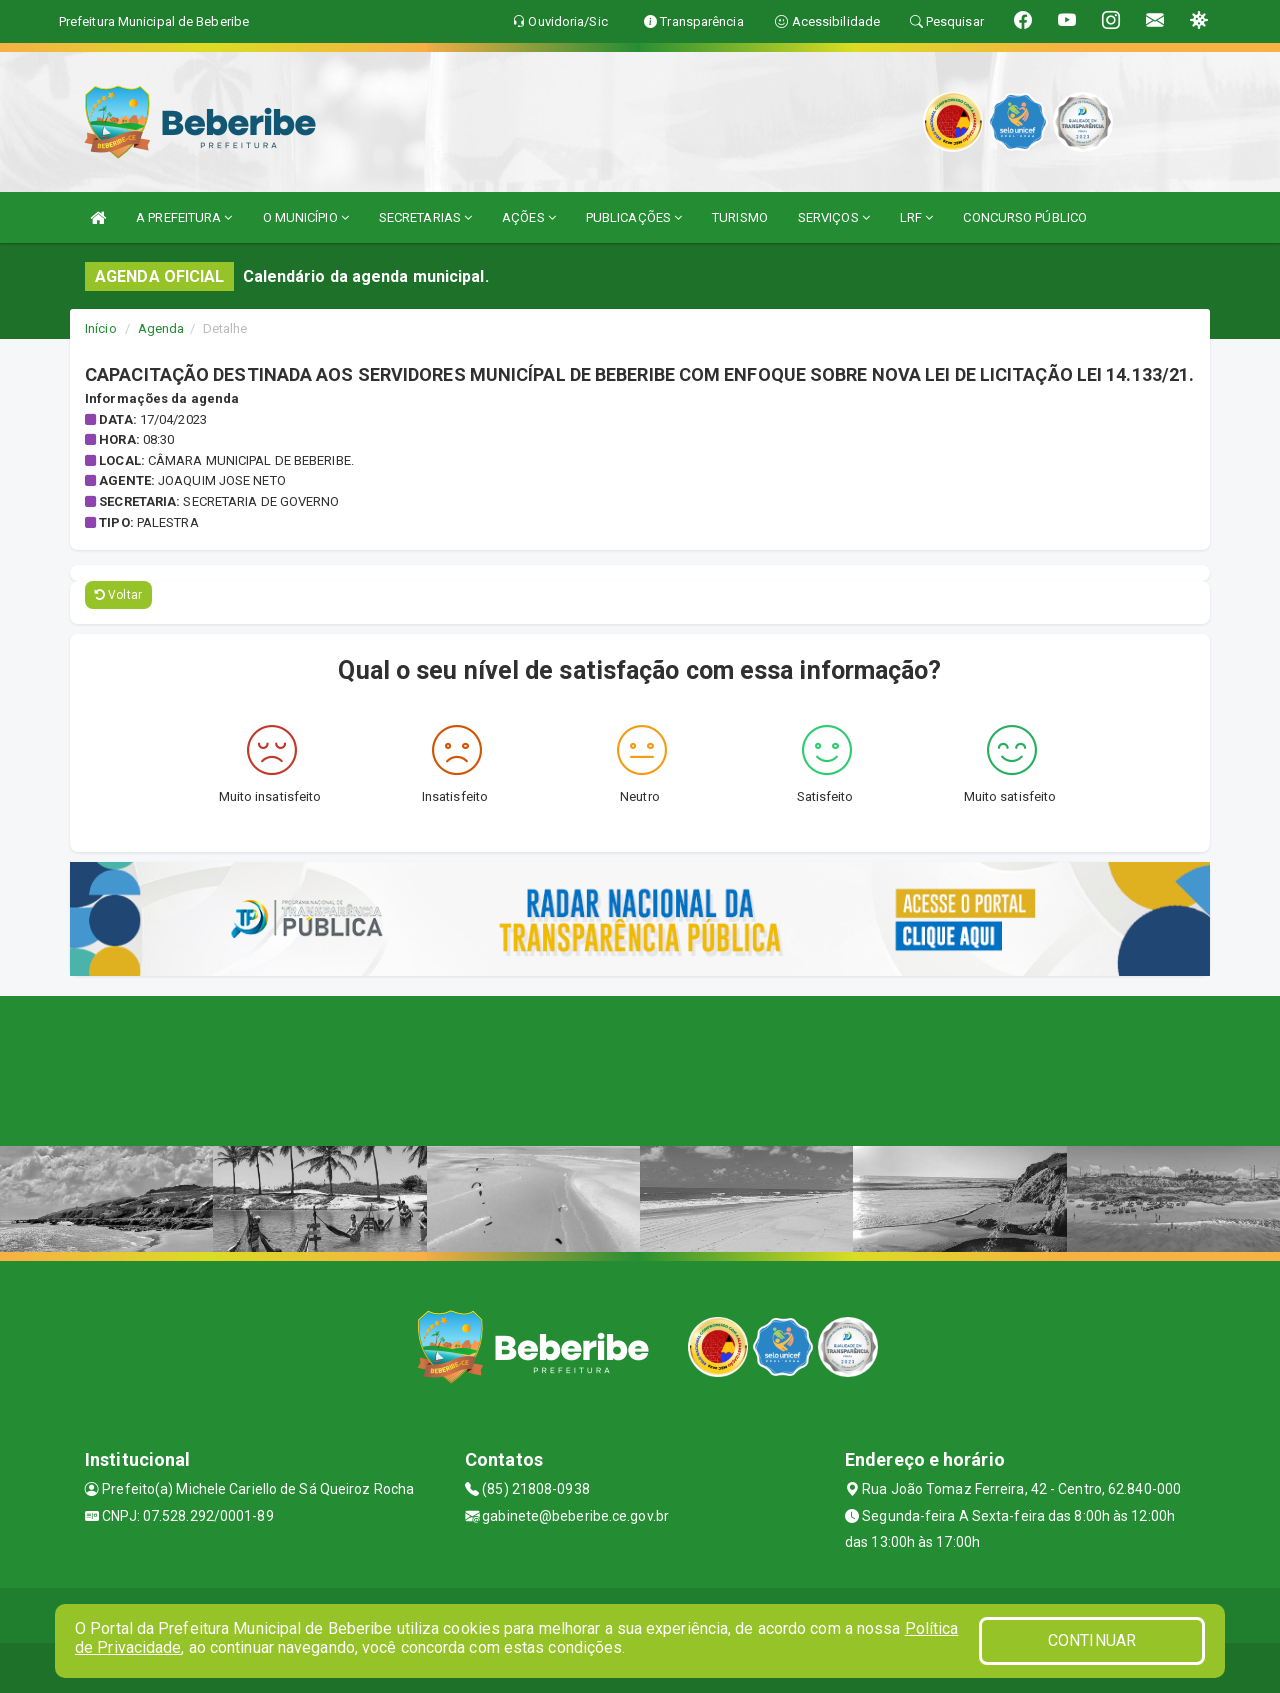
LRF (917, 217)
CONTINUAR (1092, 1640)
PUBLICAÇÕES (634, 217)
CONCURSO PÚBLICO (1025, 217)
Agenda (161, 328)
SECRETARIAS (425, 217)
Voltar (118, 595)
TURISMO (740, 217)
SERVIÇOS (834, 217)
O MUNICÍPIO (306, 217)
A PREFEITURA (184, 217)
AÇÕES (529, 217)
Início (101, 328)
